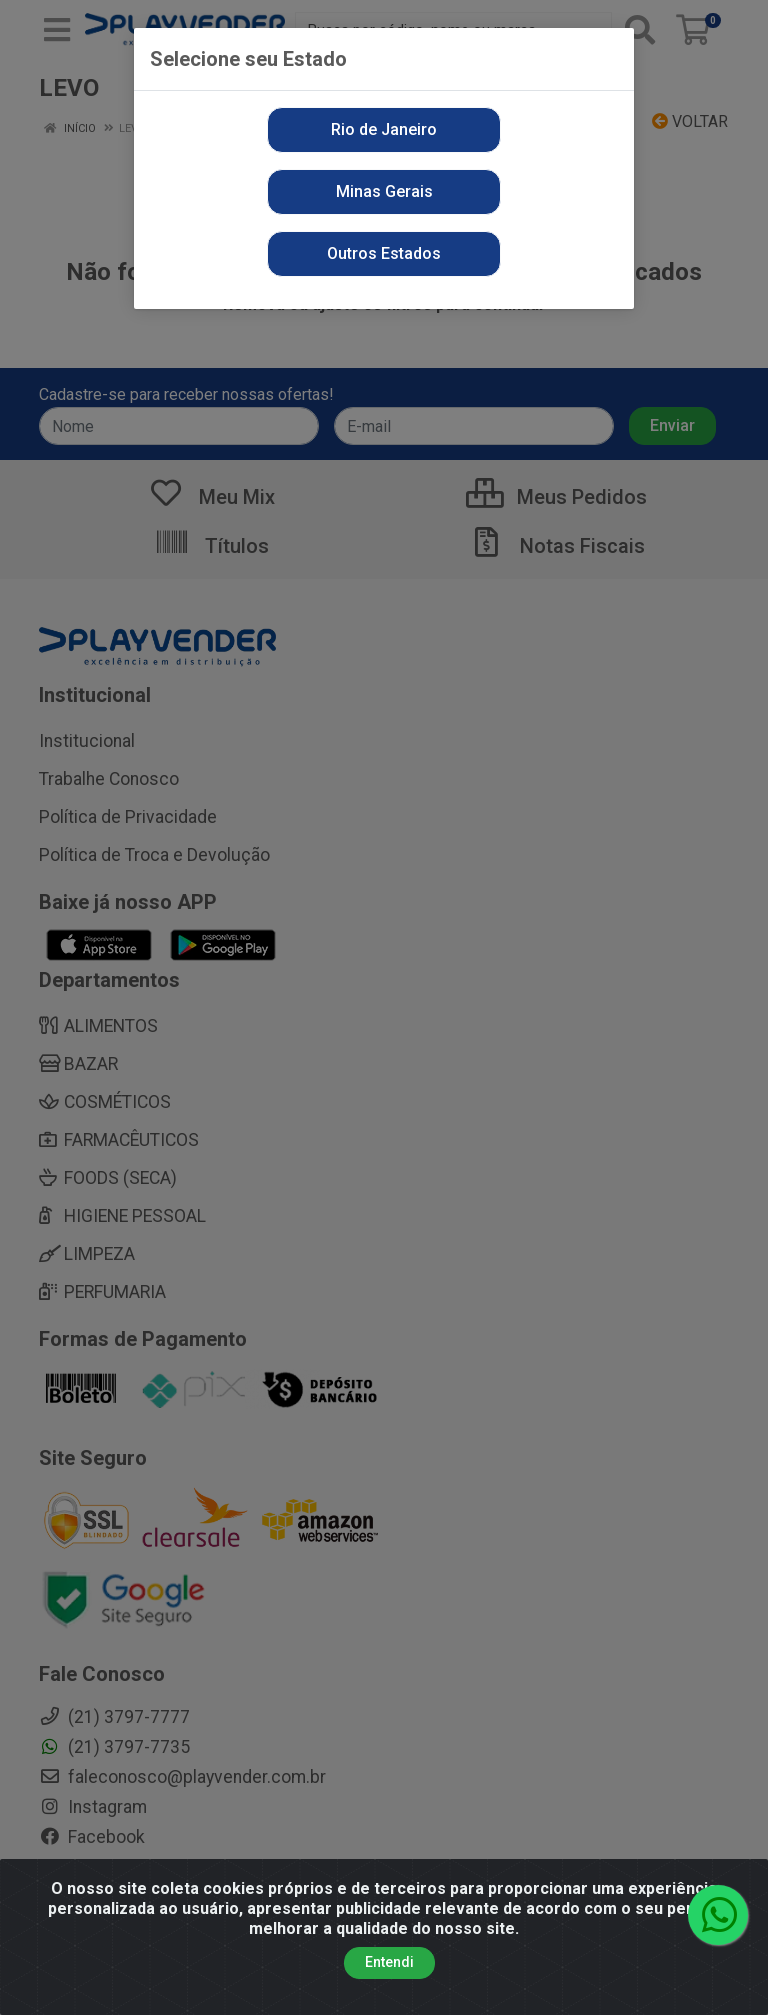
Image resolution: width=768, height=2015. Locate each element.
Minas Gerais (384, 191)
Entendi (389, 1962)
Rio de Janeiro (384, 129)
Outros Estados (384, 253)
